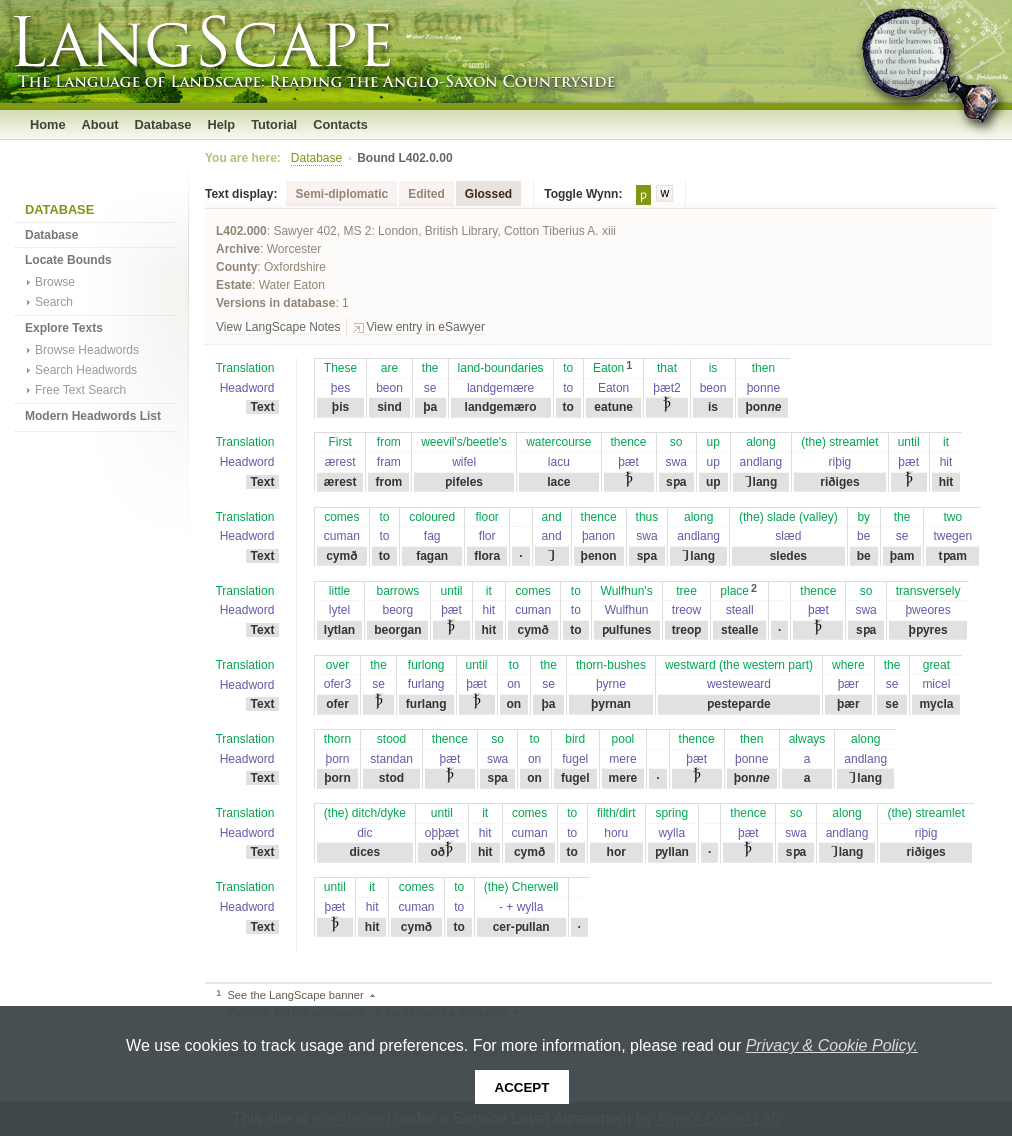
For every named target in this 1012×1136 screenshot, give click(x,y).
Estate (234, 285)
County (236, 267)
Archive (238, 249)
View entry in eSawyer (426, 327)
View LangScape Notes (278, 327)
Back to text (379, 995)
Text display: (241, 194)
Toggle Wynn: (583, 194)
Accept (522, 1087)
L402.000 (241, 231)
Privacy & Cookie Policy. (832, 1045)
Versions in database (275, 303)
